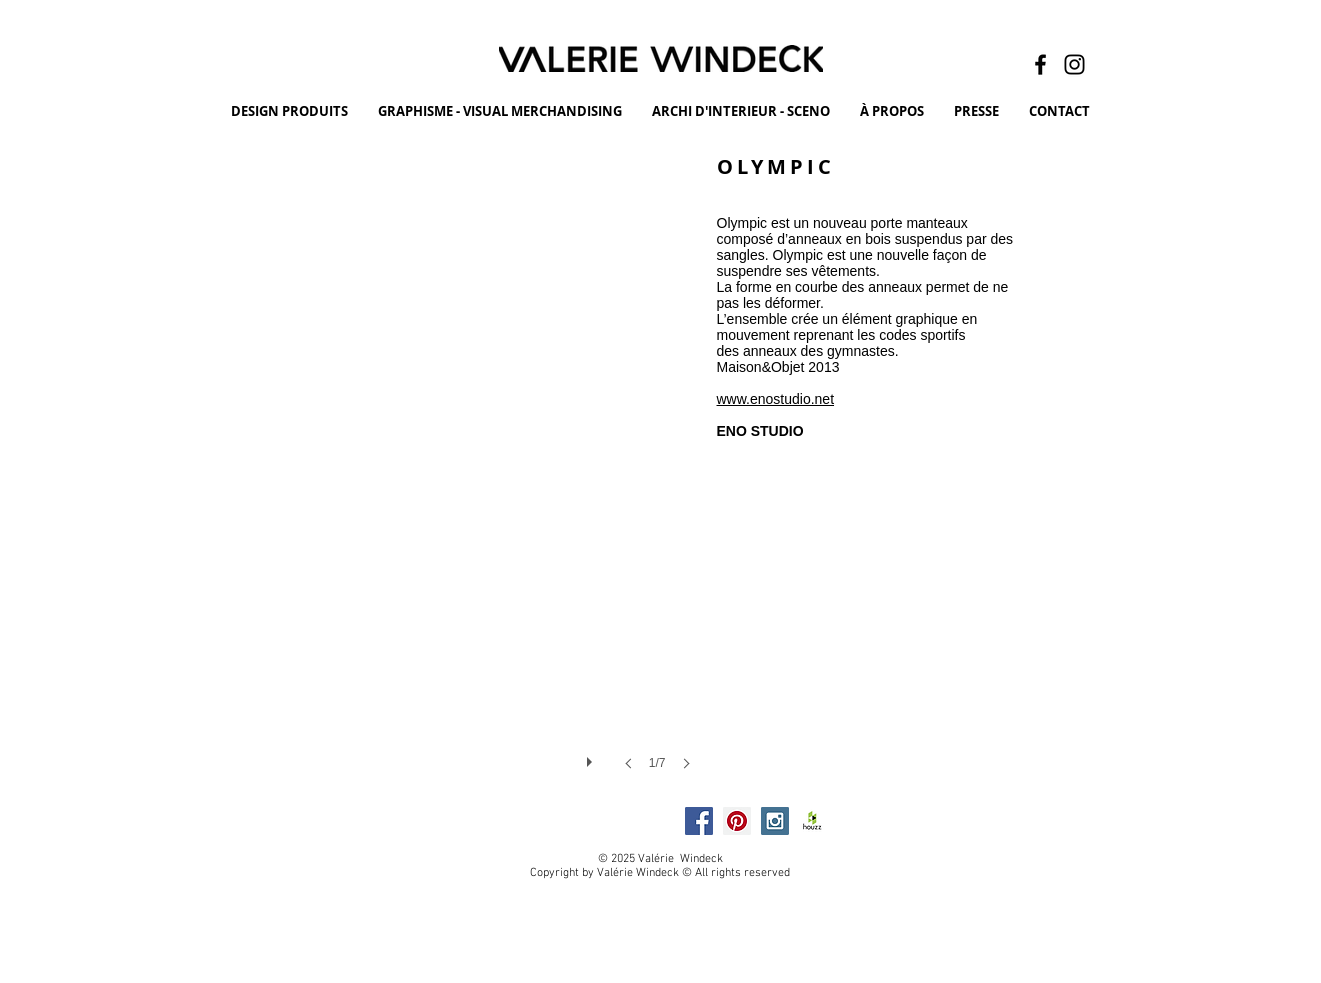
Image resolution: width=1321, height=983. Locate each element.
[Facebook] (1040, 64)
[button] (442, 481)
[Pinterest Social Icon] (737, 821)
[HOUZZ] (813, 821)
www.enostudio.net (776, 399)
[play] (592, 757)
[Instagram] (1074, 64)
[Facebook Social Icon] (699, 821)
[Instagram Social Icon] (775, 821)
